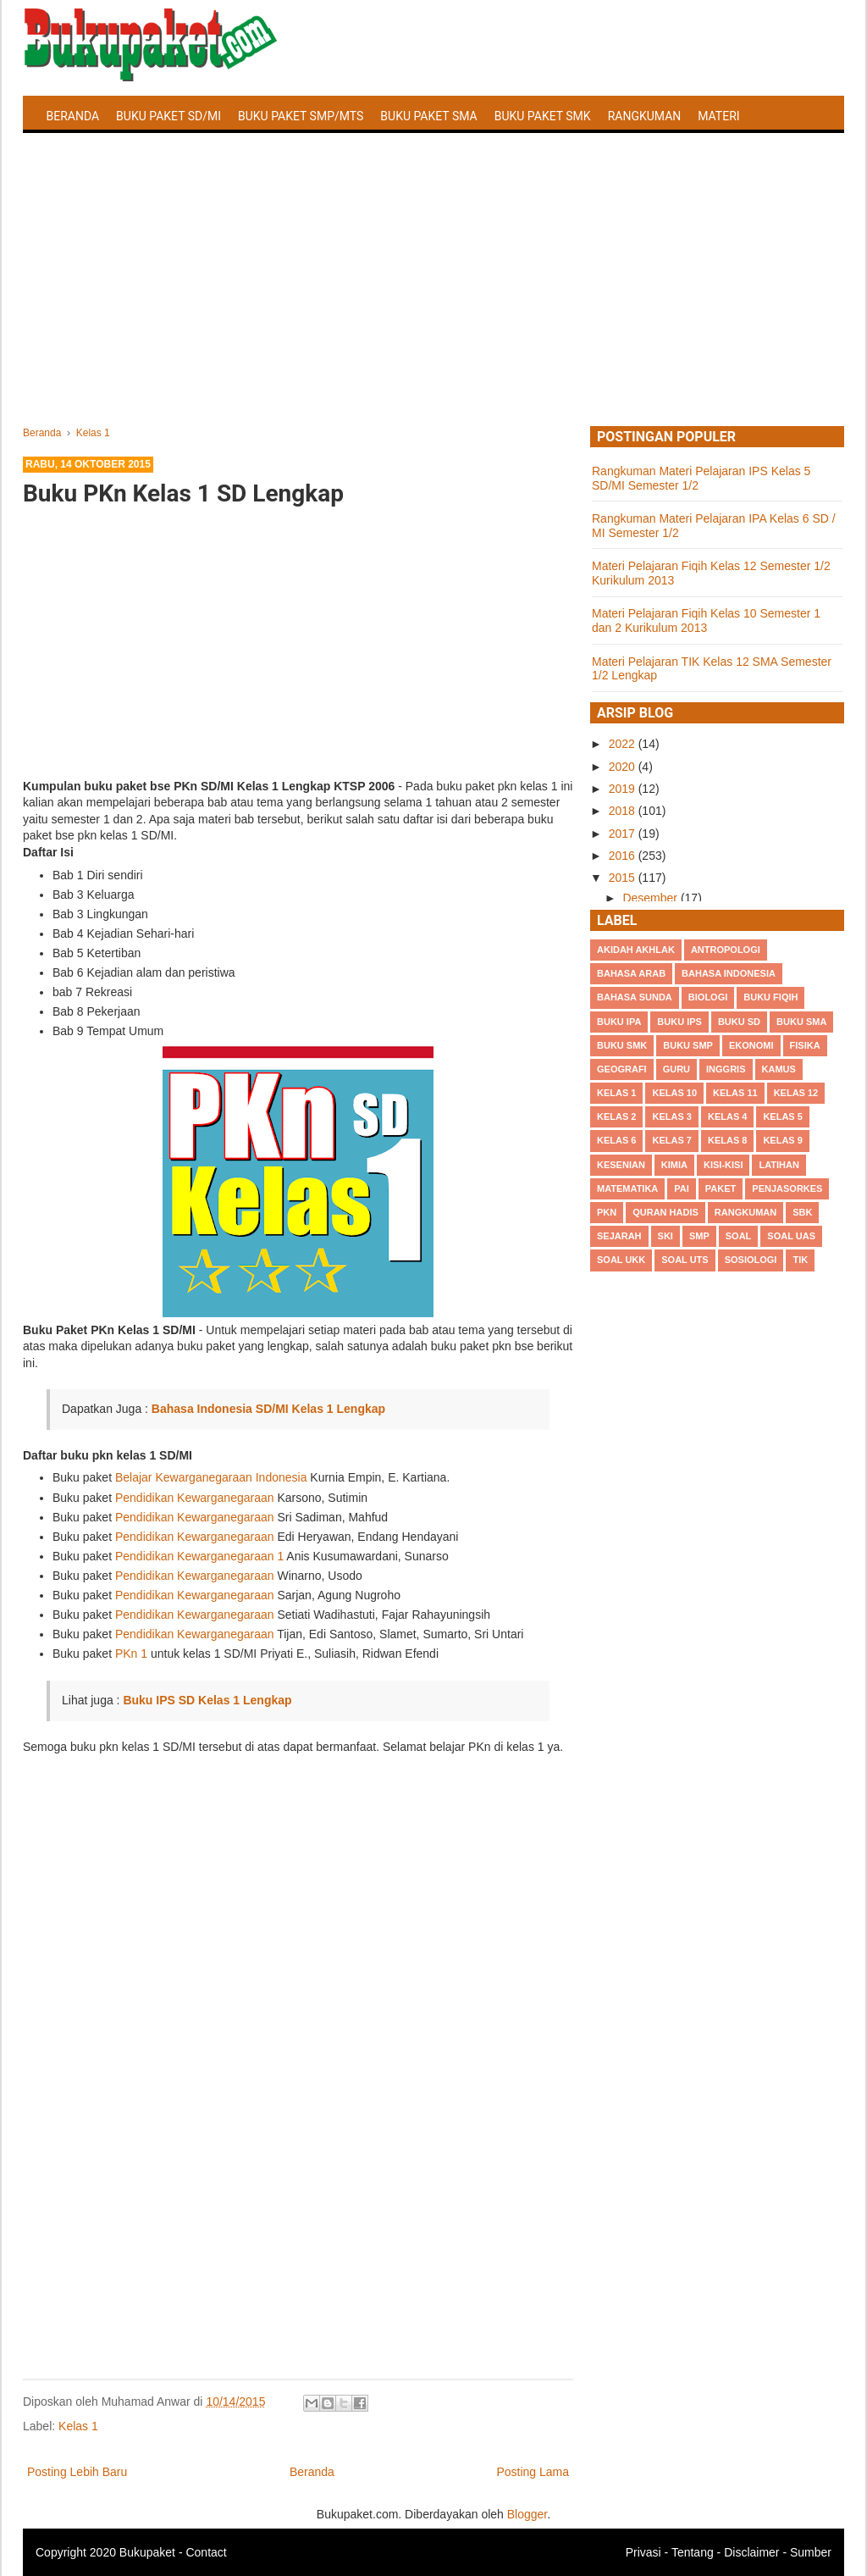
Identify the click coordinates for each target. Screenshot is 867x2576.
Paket (720, 1188)
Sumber (810, 2552)
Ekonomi (751, 1045)
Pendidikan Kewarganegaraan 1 (199, 1556)
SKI (665, 1236)
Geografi (622, 1069)
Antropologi (725, 950)
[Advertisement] (433, 299)
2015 (623, 877)
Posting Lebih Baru (77, 2472)
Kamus (779, 1069)
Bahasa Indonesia (729, 973)
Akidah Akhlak (636, 950)
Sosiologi (751, 1260)
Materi (718, 116)
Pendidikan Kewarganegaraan (194, 1497)
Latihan (778, 1165)
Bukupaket (147, 2552)
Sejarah (619, 1236)
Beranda (73, 116)
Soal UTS (684, 1260)
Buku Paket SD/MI (168, 116)
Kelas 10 (674, 1093)
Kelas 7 (671, 1140)
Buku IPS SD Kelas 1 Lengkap (207, 1700)
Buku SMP (688, 1045)
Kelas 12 (796, 1093)
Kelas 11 (735, 1093)
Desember (651, 898)
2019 (623, 788)
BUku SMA (801, 1022)
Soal (739, 1236)
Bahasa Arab (631, 973)
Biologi (707, 997)
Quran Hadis (665, 1212)
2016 (623, 855)
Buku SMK (622, 1045)
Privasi (643, 2552)
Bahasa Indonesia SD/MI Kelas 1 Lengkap (268, 1408)
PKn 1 (131, 1653)
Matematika (627, 1188)
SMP (699, 1236)
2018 (623, 810)
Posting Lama (532, 2472)
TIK (800, 1260)
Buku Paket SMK (542, 116)
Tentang (692, 2552)
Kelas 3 (671, 1116)
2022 (623, 744)
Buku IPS (679, 1022)
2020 (623, 766)
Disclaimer (751, 2552)
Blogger (527, 2514)
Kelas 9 (782, 1140)
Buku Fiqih (770, 997)
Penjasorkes (787, 1188)
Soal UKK (621, 1260)
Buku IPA (619, 1022)
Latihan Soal (87, 156)
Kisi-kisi (723, 1165)
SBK (802, 1212)
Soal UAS (791, 1236)
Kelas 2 (616, 1116)
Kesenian (621, 1165)
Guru (676, 1069)
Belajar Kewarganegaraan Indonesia (211, 1477)
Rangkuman (645, 116)
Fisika (805, 1045)
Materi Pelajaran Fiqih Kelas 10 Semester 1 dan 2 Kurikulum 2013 (706, 620)
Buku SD (739, 1022)
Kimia (674, 1165)
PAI (681, 1188)
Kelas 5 (782, 1116)
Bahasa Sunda (634, 997)
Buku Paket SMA (428, 116)
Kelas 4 (727, 1116)
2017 (623, 833)
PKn (606, 1212)
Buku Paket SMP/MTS (300, 116)
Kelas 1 (78, 2426)
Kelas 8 (727, 1140)
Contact (205, 2552)
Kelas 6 (616, 1140)
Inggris (725, 1069)
